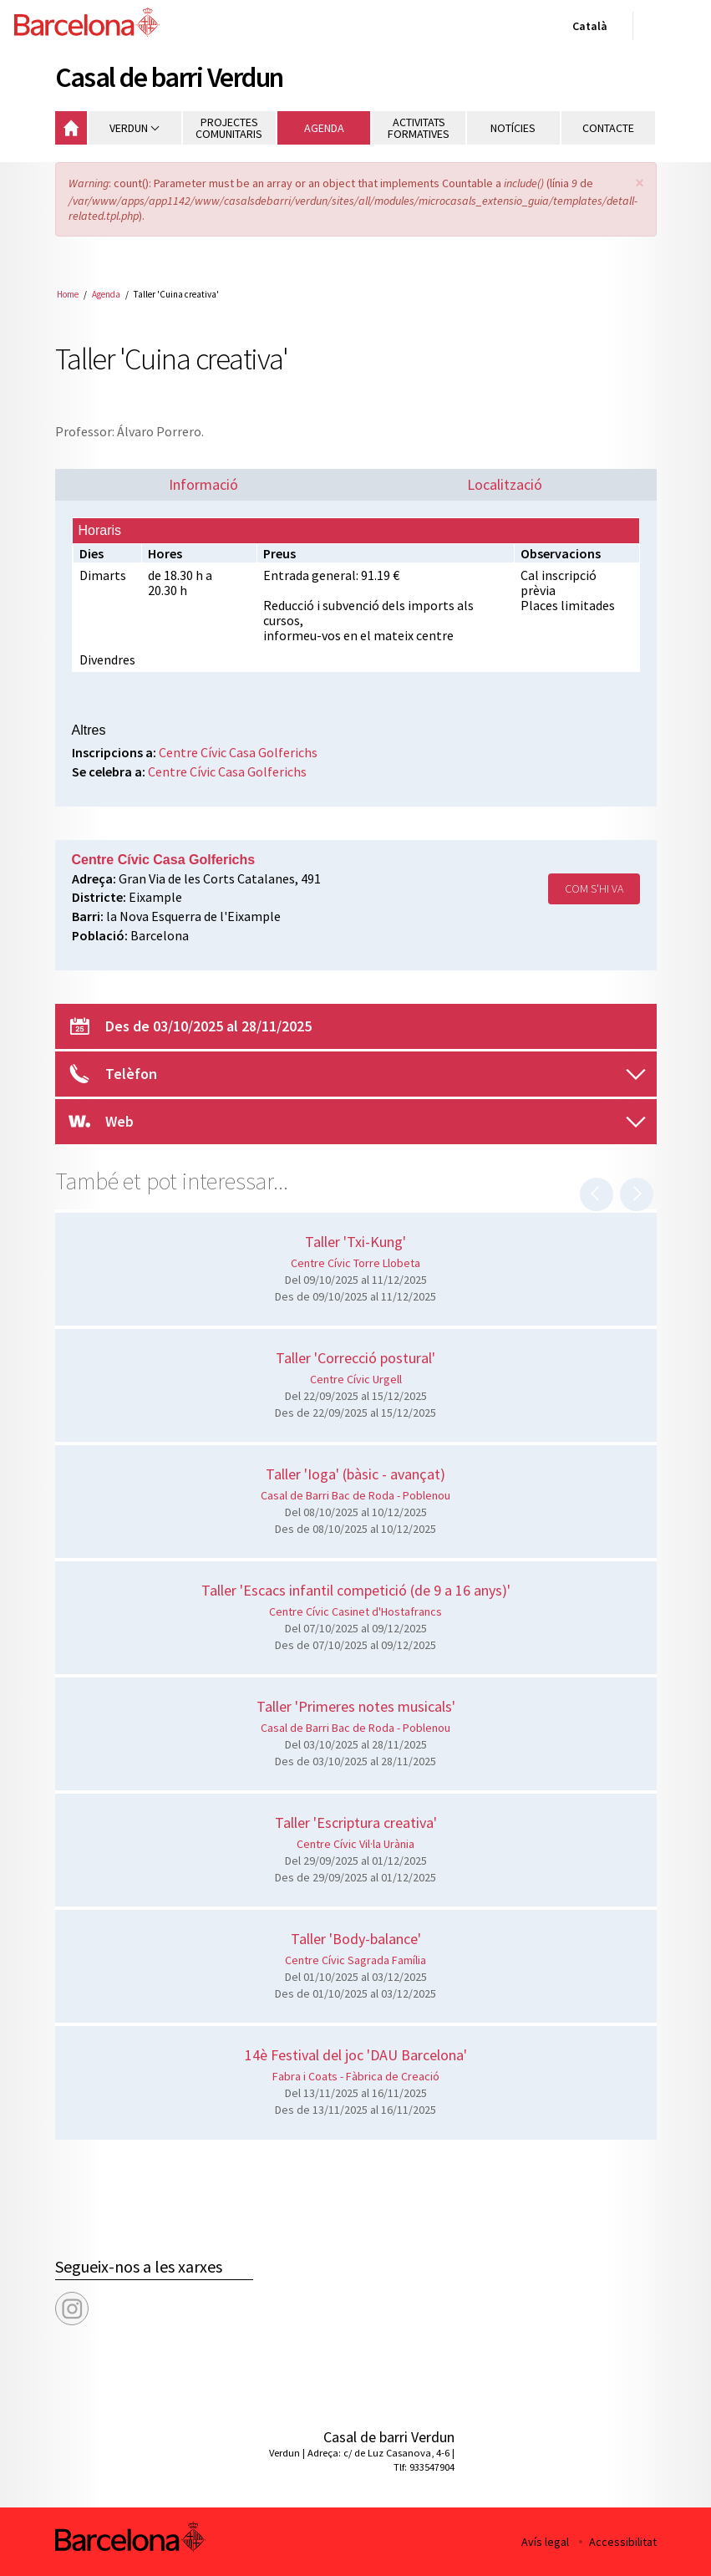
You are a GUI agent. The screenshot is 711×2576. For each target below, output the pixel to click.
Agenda (106, 294)
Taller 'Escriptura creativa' (356, 1822)
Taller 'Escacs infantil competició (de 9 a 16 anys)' (355, 1590)
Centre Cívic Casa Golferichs (238, 752)
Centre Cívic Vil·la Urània (355, 1843)
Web (119, 1121)
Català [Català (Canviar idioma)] (586, 29)
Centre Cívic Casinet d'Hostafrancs (355, 1611)
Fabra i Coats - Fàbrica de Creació (355, 2076)
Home (68, 294)
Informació (203, 484)
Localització (504, 484)
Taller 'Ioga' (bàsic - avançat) (355, 1474)
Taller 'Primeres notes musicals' (355, 1706)
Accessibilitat (623, 2541)
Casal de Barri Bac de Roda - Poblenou (355, 1495)
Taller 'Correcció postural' (355, 1357)
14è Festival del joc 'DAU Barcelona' (356, 2054)
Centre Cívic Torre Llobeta (355, 1262)
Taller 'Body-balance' (356, 1938)
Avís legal (545, 2541)
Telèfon (131, 1073)
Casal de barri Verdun (169, 76)
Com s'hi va (594, 888)
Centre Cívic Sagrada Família (355, 1960)
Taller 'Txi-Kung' (355, 1241)
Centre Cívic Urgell (356, 1379)
